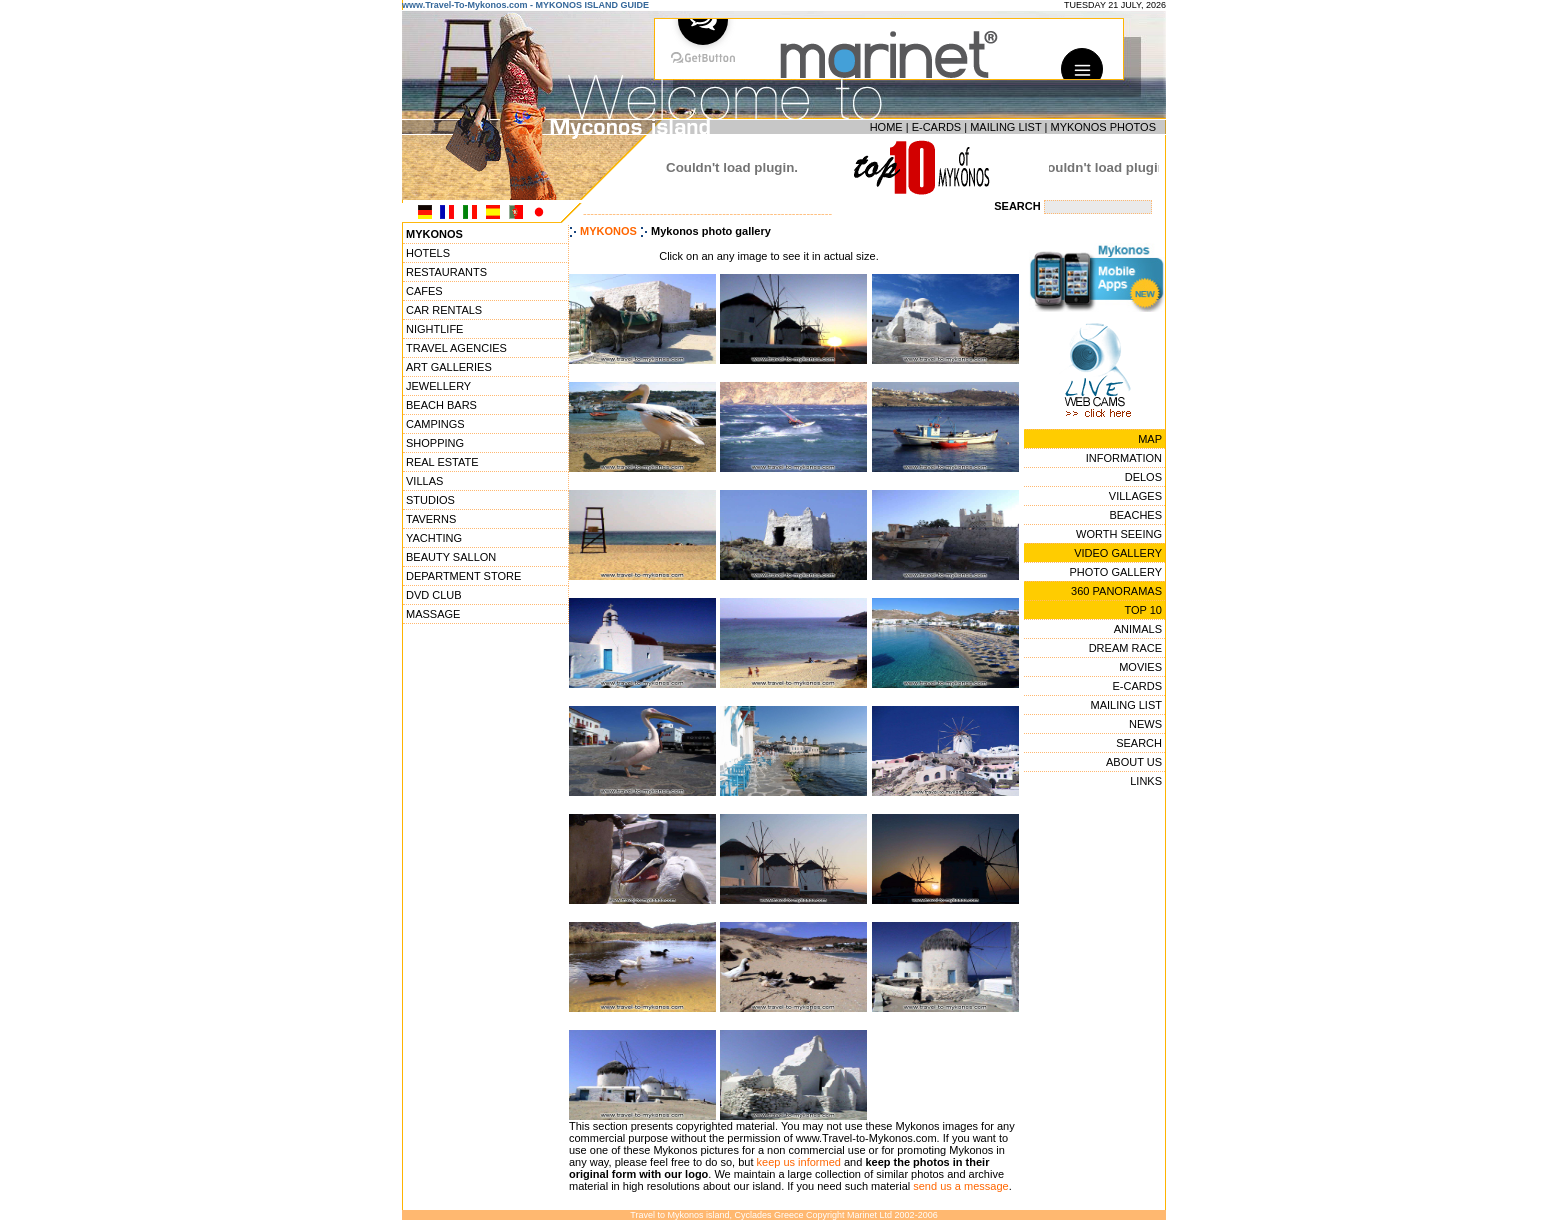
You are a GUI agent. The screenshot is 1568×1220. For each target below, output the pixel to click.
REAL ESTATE (442, 462)
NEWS (1145, 724)
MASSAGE (433, 614)
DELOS (1143, 477)
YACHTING (434, 538)
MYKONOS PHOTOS (1103, 127)
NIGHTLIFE (434, 329)
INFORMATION (1124, 458)
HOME (886, 127)
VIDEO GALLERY (1118, 553)
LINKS (1146, 781)
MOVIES (1140, 667)
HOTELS (428, 253)
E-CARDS (937, 127)
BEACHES (1135, 515)
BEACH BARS (441, 405)
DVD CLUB (434, 595)
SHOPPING (435, 443)
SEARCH (1139, 743)
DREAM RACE (1125, 648)
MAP (1150, 439)
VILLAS (424, 481)
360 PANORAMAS (1116, 591)
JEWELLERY (438, 386)
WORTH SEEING (1119, 534)
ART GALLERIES (449, 367)
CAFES (424, 291)
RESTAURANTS (446, 272)
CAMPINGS (435, 424)
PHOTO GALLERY (1115, 572)
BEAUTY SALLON (451, 557)
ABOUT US (1134, 762)
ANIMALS (1138, 629)
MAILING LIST (1005, 127)
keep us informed (799, 1162)
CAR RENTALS (444, 310)
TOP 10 (1143, 610)
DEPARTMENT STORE (463, 576)
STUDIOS (430, 500)
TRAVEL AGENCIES (456, 348)
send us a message (960, 1186)
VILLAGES (1135, 496)
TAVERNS (431, 519)
